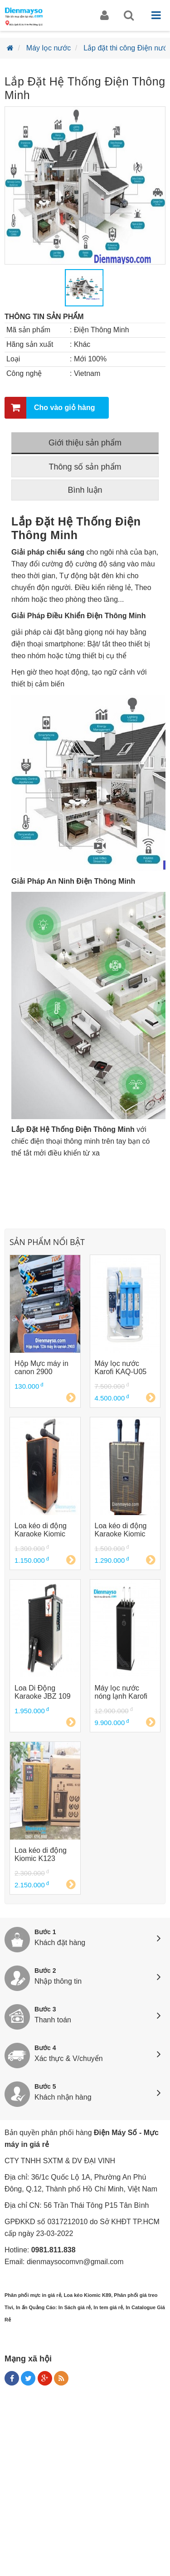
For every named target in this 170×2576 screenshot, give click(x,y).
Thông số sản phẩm (85, 466)
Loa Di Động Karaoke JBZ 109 (43, 1692)
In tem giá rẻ (108, 2307)
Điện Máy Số (115, 2132)
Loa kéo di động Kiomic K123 (41, 1854)
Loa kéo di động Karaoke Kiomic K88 (41, 1530)
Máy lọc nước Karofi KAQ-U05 (121, 1368)
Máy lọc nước (48, 48)
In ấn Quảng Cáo (35, 2307)
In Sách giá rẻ (74, 2307)
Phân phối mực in (25, 2295)
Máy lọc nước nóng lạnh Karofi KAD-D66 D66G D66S (121, 1692)
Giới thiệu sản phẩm (85, 442)
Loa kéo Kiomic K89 (88, 2295)
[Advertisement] (85, 2483)
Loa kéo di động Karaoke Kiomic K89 (121, 1530)
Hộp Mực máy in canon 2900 (41, 1368)
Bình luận (85, 490)
